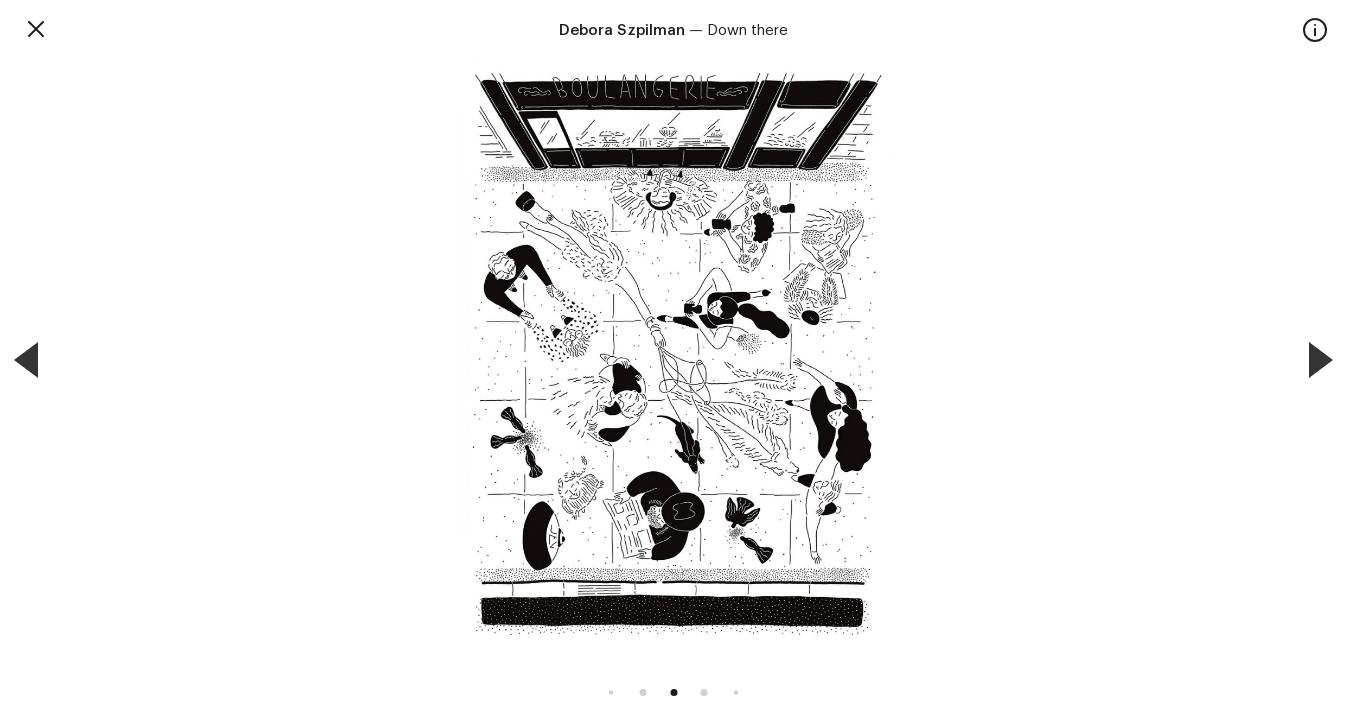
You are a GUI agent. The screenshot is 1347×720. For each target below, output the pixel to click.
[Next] (1321, 360)
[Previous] (26, 360)
